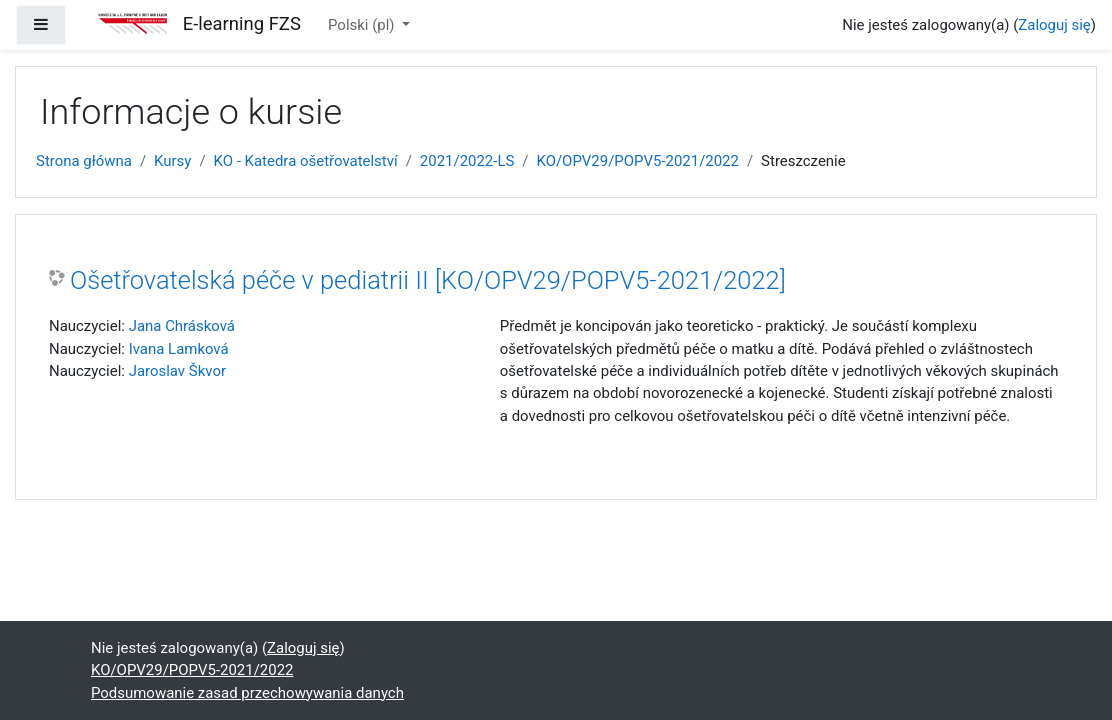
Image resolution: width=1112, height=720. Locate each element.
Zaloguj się (1054, 25)
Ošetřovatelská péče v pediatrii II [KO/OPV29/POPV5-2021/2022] (428, 280)
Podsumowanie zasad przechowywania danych (247, 693)
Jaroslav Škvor (177, 371)
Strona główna (84, 161)
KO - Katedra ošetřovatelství (306, 161)
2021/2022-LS (467, 161)
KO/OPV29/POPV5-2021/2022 (637, 161)
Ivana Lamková (179, 349)
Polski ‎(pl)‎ (363, 25)
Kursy (172, 161)
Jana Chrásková (182, 326)
